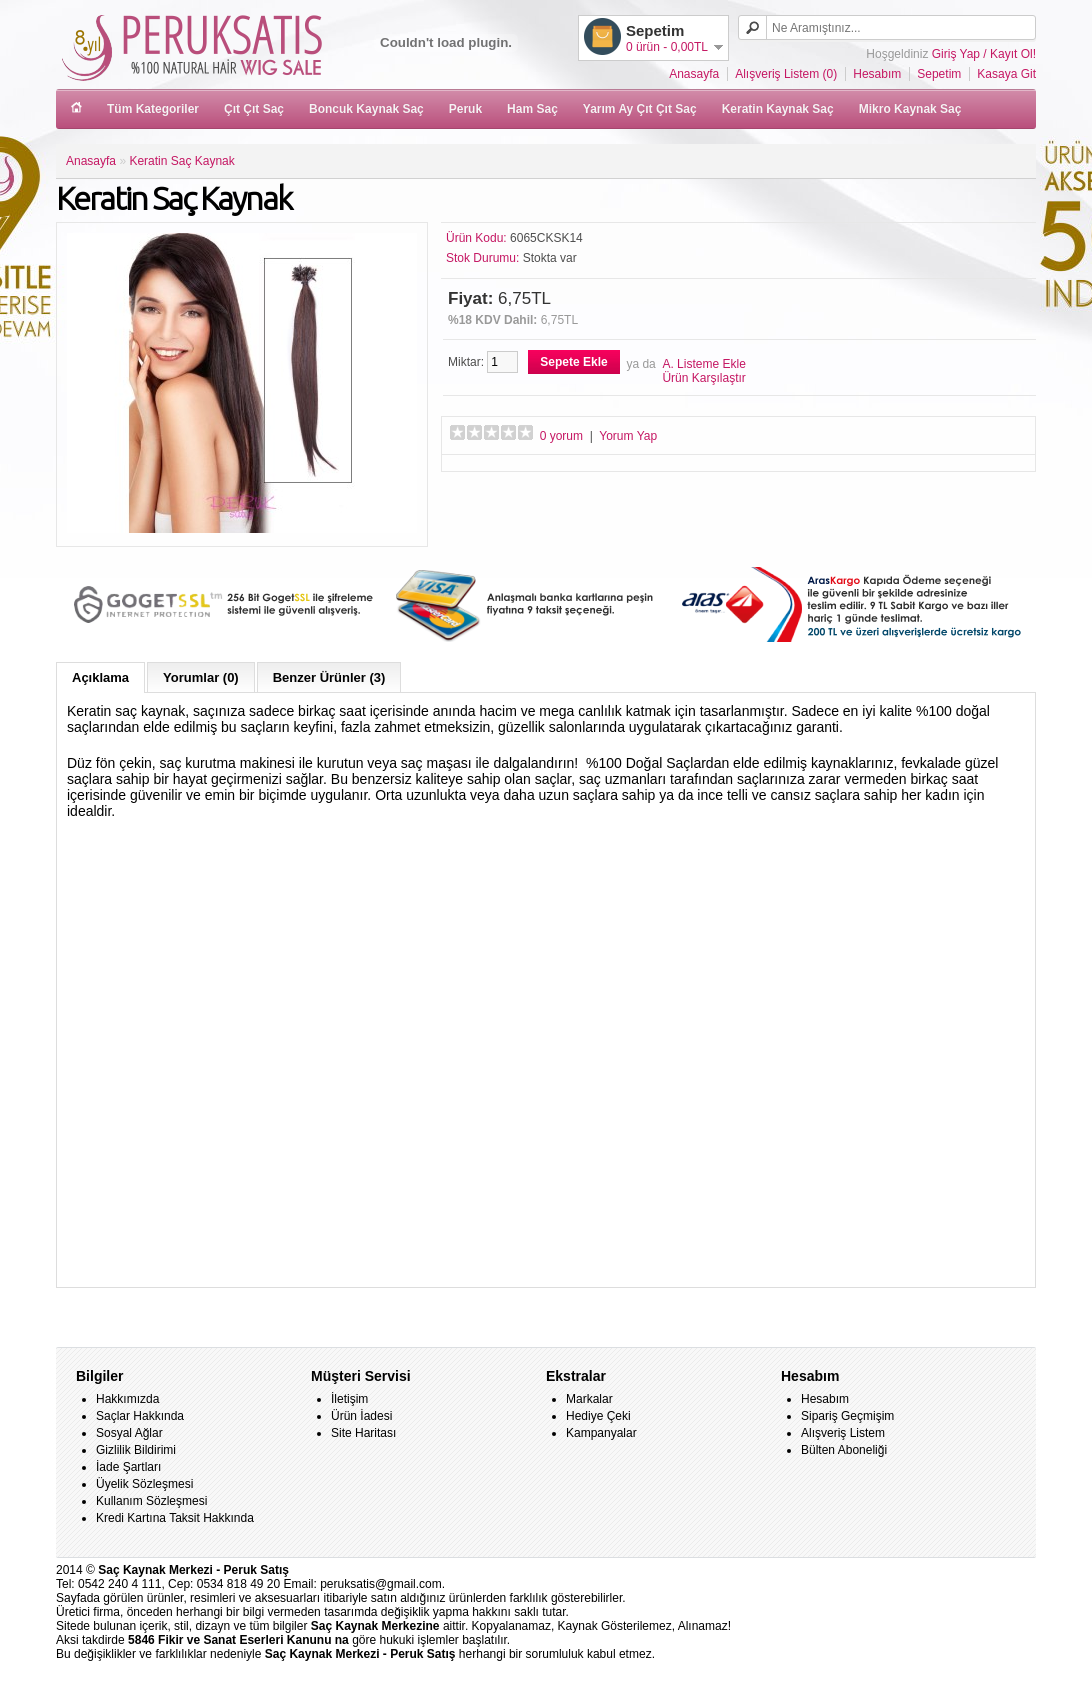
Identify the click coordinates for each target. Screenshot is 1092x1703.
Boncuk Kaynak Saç (366, 109)
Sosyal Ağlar (129, 1433)
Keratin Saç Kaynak (181, 161)
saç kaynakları (270, 1318)
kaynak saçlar (241, 1318)
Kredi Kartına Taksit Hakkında (175, 1518)
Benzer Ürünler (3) (329, 677)
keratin (208, 1318)
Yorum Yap (628, 436)
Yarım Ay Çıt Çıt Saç (640, 109)
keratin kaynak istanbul (285, 1318)
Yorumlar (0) (201, 677)
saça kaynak (140, 1318)
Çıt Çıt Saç (254, 109)
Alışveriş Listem (843, 1433)
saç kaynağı (152, 1318)
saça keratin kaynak (196, 1318)
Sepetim (939, 74)
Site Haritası (363, 1433)
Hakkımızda (127, 1399)
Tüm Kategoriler (153, 109)
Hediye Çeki (598, 1416)
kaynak (218, 1318)
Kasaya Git (1006, 74)
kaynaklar (229, 1318)
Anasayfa (694, 74)
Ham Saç (532, 109)
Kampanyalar (601, 1433)
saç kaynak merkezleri (255, 1318)
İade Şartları (128, 1467)
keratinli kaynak (127, 1318)
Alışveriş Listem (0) (786, 74)
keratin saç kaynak (166, 1318)
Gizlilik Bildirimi (136, 1450)
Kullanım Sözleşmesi (151, 1501)
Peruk (465, 109)
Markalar (589, 1399)
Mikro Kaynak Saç (910, 109)
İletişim (349, 1399)
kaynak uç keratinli (181, 1318)
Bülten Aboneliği (844, 1450)
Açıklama (100, 677)
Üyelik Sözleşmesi (144, 1484)
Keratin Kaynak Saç (778, 109)
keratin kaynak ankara (302, 1318)
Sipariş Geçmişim (847, 1416)
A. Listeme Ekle (703, 364)
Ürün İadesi (361, 1416)
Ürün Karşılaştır (703, 378)
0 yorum (561, 436)
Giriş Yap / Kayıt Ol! (984, 54)
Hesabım (877, 74)
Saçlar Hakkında (140, 1416)
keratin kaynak (114, 1318)
